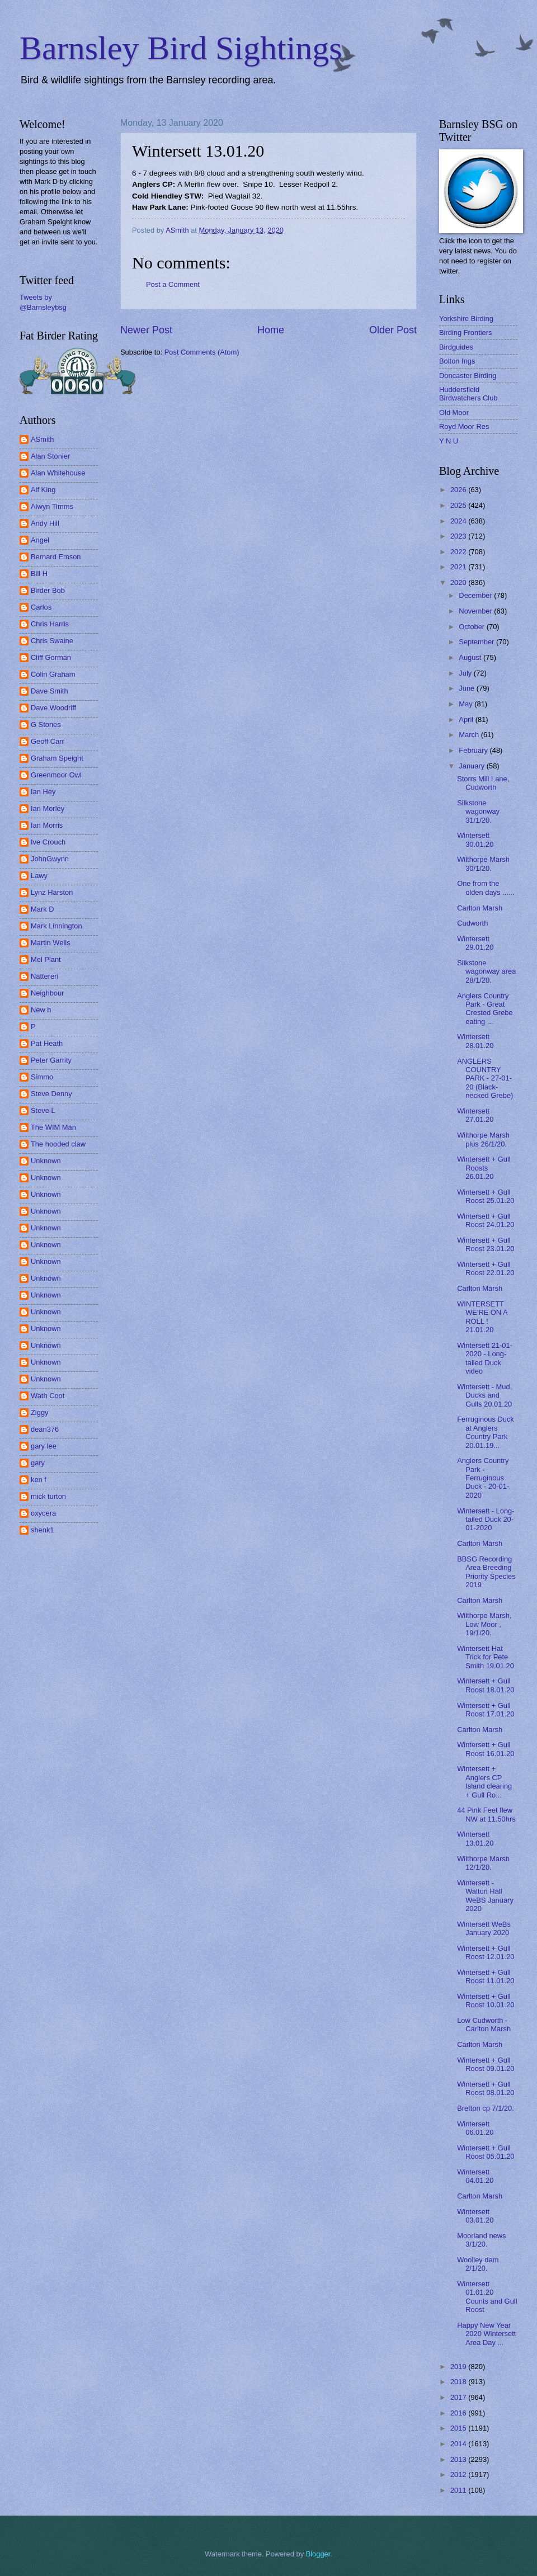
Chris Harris (50, 624)
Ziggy (39, 1412)
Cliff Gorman (51, 657)
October (472, 626)
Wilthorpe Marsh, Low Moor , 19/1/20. (484, 1624)
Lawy (39, 875)
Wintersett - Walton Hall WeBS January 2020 (485, 1896)
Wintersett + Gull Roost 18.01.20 (485, 1685)
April (467, 719)
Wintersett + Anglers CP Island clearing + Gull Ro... (484, 1781)
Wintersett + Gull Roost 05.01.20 (485, 2152)
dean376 (45, 1429)
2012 (459, 2474)
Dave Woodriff (53, 708)
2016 (459, 2413)
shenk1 (42, 1530)
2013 (459, 2459)
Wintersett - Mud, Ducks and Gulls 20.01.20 (484, 1395)
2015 (459, 2428)
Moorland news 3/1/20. (481, 2239)
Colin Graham (53, 674)
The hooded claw (58, 1144)
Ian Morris (47, 825)
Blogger (318, 2554)
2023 (459, 536)
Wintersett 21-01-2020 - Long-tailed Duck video (484, 1358)
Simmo (42, 1077)
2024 (459, 521)
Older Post (393, 330)
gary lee (43, 1446)
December (476, 595)
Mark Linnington (56, 926)
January (472, 766)
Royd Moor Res (464, 426)
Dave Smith (49, 691)
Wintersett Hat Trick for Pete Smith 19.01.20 (485, 1657)
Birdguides (456, 347)
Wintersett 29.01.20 (475, 943)
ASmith (42, 439)
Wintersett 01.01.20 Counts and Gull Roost (487, 2297)
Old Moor (454, 412)
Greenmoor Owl (56, 775)
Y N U (448, 441)
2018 (459, 2381)
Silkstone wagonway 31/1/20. (478, 811)
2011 (459, 2490)
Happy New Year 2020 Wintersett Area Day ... (486, 2334)
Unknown (46, 1161)
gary (38, 1463)
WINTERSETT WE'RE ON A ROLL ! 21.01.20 (482, 1317)
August (471, 657)
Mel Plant (46, 959)
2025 (459, 505)
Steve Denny (51, 1093)
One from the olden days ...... (485, 887)
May (466, 704)
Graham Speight (57, 758)
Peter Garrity (51, 1060)
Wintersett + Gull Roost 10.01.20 (485, 2000)
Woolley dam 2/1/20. (477, 2264)
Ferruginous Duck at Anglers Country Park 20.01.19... (485, 1432)
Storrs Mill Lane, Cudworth (483, 783)
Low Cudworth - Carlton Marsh (484, 2024)
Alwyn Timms (52, 506)
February (474, 750)
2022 (459, 552)
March (470, 734)
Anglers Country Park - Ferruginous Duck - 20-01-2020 (483, 1477)
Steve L (43, 1110)
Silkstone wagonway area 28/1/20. (486, 971)
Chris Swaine (52, 640)
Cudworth (472, 923)
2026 (459, 489)
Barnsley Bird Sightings (181, 48)
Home (270, 330)
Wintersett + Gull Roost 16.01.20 (485, 1748)
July (466, 673)
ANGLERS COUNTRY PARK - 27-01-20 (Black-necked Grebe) (485, 1078)
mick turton (48, 1496)
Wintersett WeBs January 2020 (484, 1928)
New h (41, 1010)
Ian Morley (47, 808)
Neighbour (47, 993)
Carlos (41, 607)
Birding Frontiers (465, 332)
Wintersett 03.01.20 (475, 2215)
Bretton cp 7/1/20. (485, 2108)
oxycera (43, 1513)
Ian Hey (43, 791)
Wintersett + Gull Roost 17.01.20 (485, 1709)
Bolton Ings (457, 361)
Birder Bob (48, 590)
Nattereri (44, 976)
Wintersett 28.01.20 (475, 1040)
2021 (459, 567)
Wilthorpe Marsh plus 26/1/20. (483, 1139)
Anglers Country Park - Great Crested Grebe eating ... (484, 1009)
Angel (40, 540)
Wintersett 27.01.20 (475, 1115)
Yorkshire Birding (466, 318)
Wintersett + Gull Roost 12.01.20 (485, 1952)
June (468, 688)
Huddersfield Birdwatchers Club (468, 393)
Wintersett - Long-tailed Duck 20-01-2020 (485, 1519)
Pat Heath (47, 1043)
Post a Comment (173, 284)
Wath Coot (47, 1395)
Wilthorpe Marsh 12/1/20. (483, 1863)
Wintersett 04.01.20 (475, 2176)
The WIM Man (53, 1127)
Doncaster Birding (467, 375)
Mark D (42, 909)
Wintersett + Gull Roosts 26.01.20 (484, 1168)
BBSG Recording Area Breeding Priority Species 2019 (486, 1572)
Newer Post (146, 330)
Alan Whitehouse (58, 473)
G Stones (46, 724)
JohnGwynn (50, 859)
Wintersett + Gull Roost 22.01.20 (485, 1268)
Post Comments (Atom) (201, 352)
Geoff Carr (47, 741)
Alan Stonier (50, 456)
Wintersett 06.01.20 (475, 2128)
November (476, 611)
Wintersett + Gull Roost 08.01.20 (485, 2088)
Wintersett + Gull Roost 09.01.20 (485, 2064)
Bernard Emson (56, 557)
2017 (459, 2397)
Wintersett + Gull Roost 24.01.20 (485, 1220)
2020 (459, 582)
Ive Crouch (48, 842)
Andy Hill (45, 523)
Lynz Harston (52, 892)
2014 (459, 2444)
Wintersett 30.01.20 (475, 839)
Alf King (43, 489)
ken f (38, 1479)
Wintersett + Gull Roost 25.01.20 (485, 1196)
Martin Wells (50, 942)
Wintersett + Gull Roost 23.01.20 (485, 1244)
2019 (459, 2366)
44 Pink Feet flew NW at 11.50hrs (486, 1814)
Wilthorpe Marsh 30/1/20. (483, 863)
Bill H (39, 573)
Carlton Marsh (479, 908)
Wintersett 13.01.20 (475, 1838)
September (477, 642)
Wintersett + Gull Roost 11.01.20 (485, 1976)
